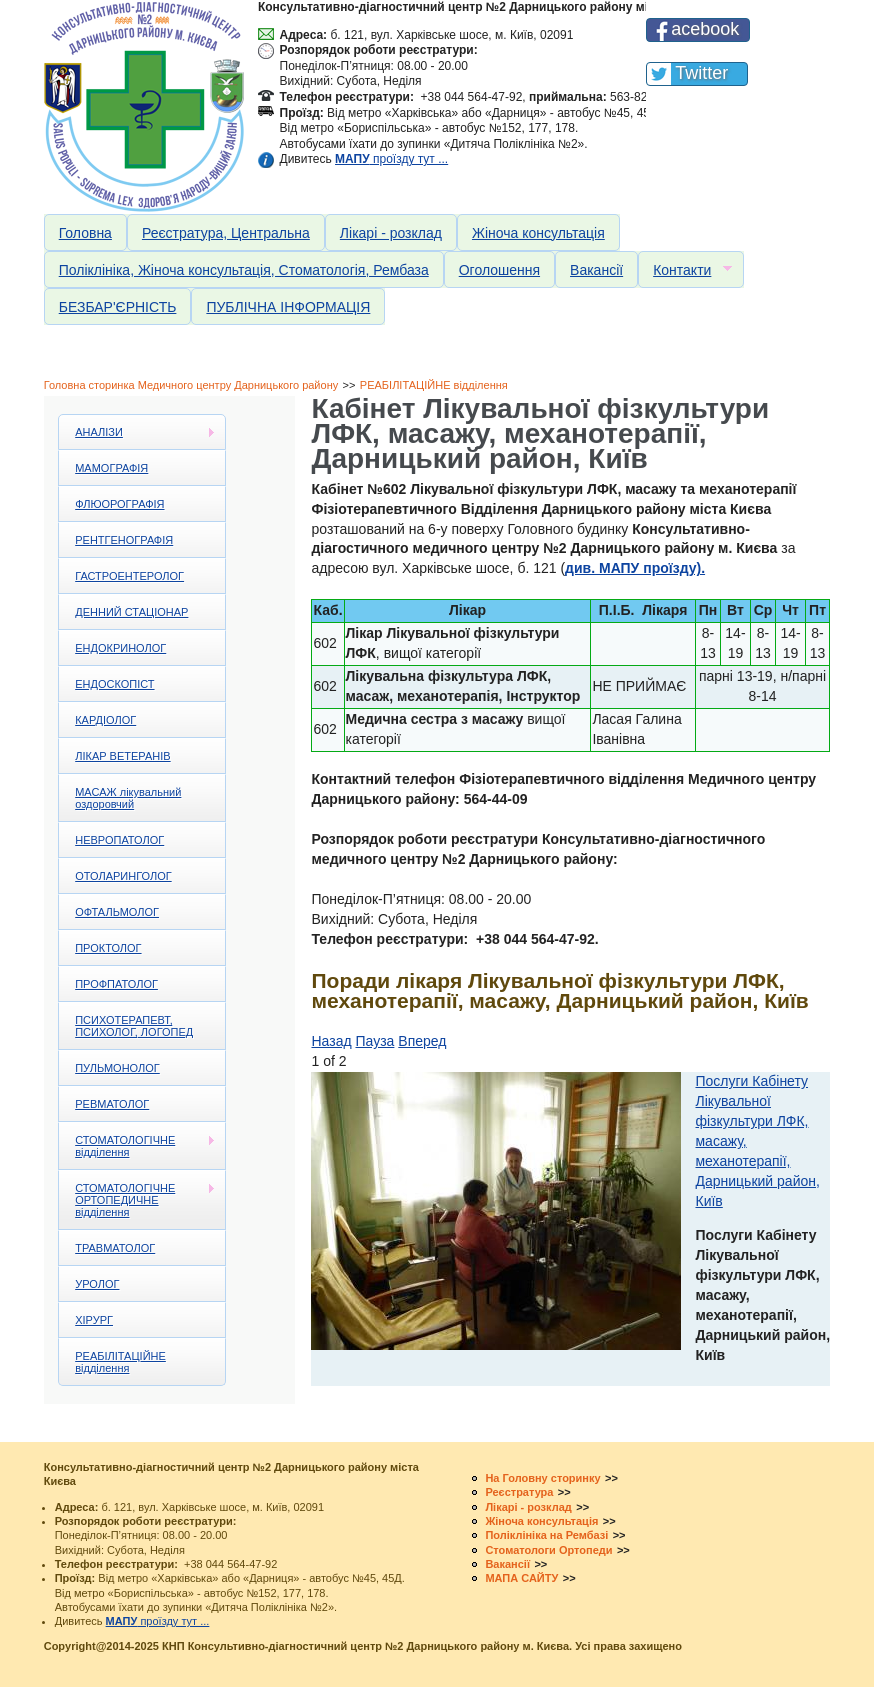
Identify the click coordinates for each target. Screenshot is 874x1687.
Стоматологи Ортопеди (548, 1550)
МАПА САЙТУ (521, 1578)
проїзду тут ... (391, 159)
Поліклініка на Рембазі (546, 1535)
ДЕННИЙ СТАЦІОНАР (131, 612)
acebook (705, 29)
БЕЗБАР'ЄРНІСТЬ (118, 307)
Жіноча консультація (538, 233)
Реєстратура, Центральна (226, 233)
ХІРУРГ (94, 1320)
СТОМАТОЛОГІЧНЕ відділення (138, 1146)
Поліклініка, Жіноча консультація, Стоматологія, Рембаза (244, 270)
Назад (331, 1041)
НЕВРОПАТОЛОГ (119, 840)
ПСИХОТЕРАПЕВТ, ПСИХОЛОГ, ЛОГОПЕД (134, 1026)
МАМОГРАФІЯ (111, 468)
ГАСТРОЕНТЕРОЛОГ (129, 576)
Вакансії (596, 270)
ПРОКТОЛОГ (108, 948)
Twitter (701, 73)
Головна (85, 233)
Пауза (375, 1041)
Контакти (685, 270)
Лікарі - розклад (391, 233)
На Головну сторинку (542, 1478)
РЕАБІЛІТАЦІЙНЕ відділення (434, 385)
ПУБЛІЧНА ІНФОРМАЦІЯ (288, 307)
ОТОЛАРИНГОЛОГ (123, 876)
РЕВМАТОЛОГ (112, 1104)
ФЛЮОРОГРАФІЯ (119, 504)
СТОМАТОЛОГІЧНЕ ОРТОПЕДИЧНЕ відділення (138, 1200)
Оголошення (499, 270)
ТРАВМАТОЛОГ (115, 1248)
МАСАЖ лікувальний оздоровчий (128, 798)
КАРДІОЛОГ (105, 720)
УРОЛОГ (97, 1284)
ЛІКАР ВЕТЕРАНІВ (122, 756)
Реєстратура (519, 1492)
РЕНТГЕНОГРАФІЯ (124, 540)
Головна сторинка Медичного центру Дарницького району (191, 385)
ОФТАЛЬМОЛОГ (117, 912)
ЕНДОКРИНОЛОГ (120, 648)
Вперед (422, 1041)
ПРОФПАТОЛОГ (116, 984)
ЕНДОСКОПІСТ (114, 684)
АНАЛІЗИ (138, 432)
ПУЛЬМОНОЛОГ (117, 1068)
